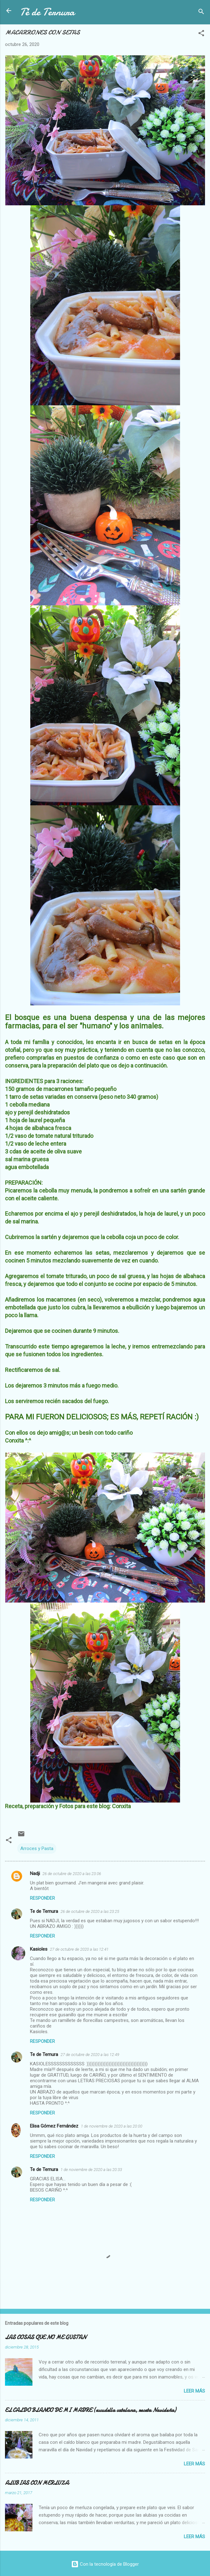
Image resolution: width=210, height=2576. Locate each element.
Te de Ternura (44, 1911)
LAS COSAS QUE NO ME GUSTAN (45, 2337)
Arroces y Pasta (36, 1848)
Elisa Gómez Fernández (54, 2126)
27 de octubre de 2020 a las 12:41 (79, 1949)
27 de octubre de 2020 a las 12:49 (90, 2054)
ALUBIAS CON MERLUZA (37, 2483)
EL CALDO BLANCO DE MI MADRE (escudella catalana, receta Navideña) (90, 2410)
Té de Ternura (47, 12)
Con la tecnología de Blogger (105, 2564)
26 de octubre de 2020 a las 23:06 (71, 1873)
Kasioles (38, 1949)
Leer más (194, 2391)
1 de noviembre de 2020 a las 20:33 (91, 2169)
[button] (201, 34)
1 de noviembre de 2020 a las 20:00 (111, 2126)
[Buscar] (201, 12)
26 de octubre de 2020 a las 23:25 (90, 1911)
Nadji (35, 1873)
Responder (42, 1898)
